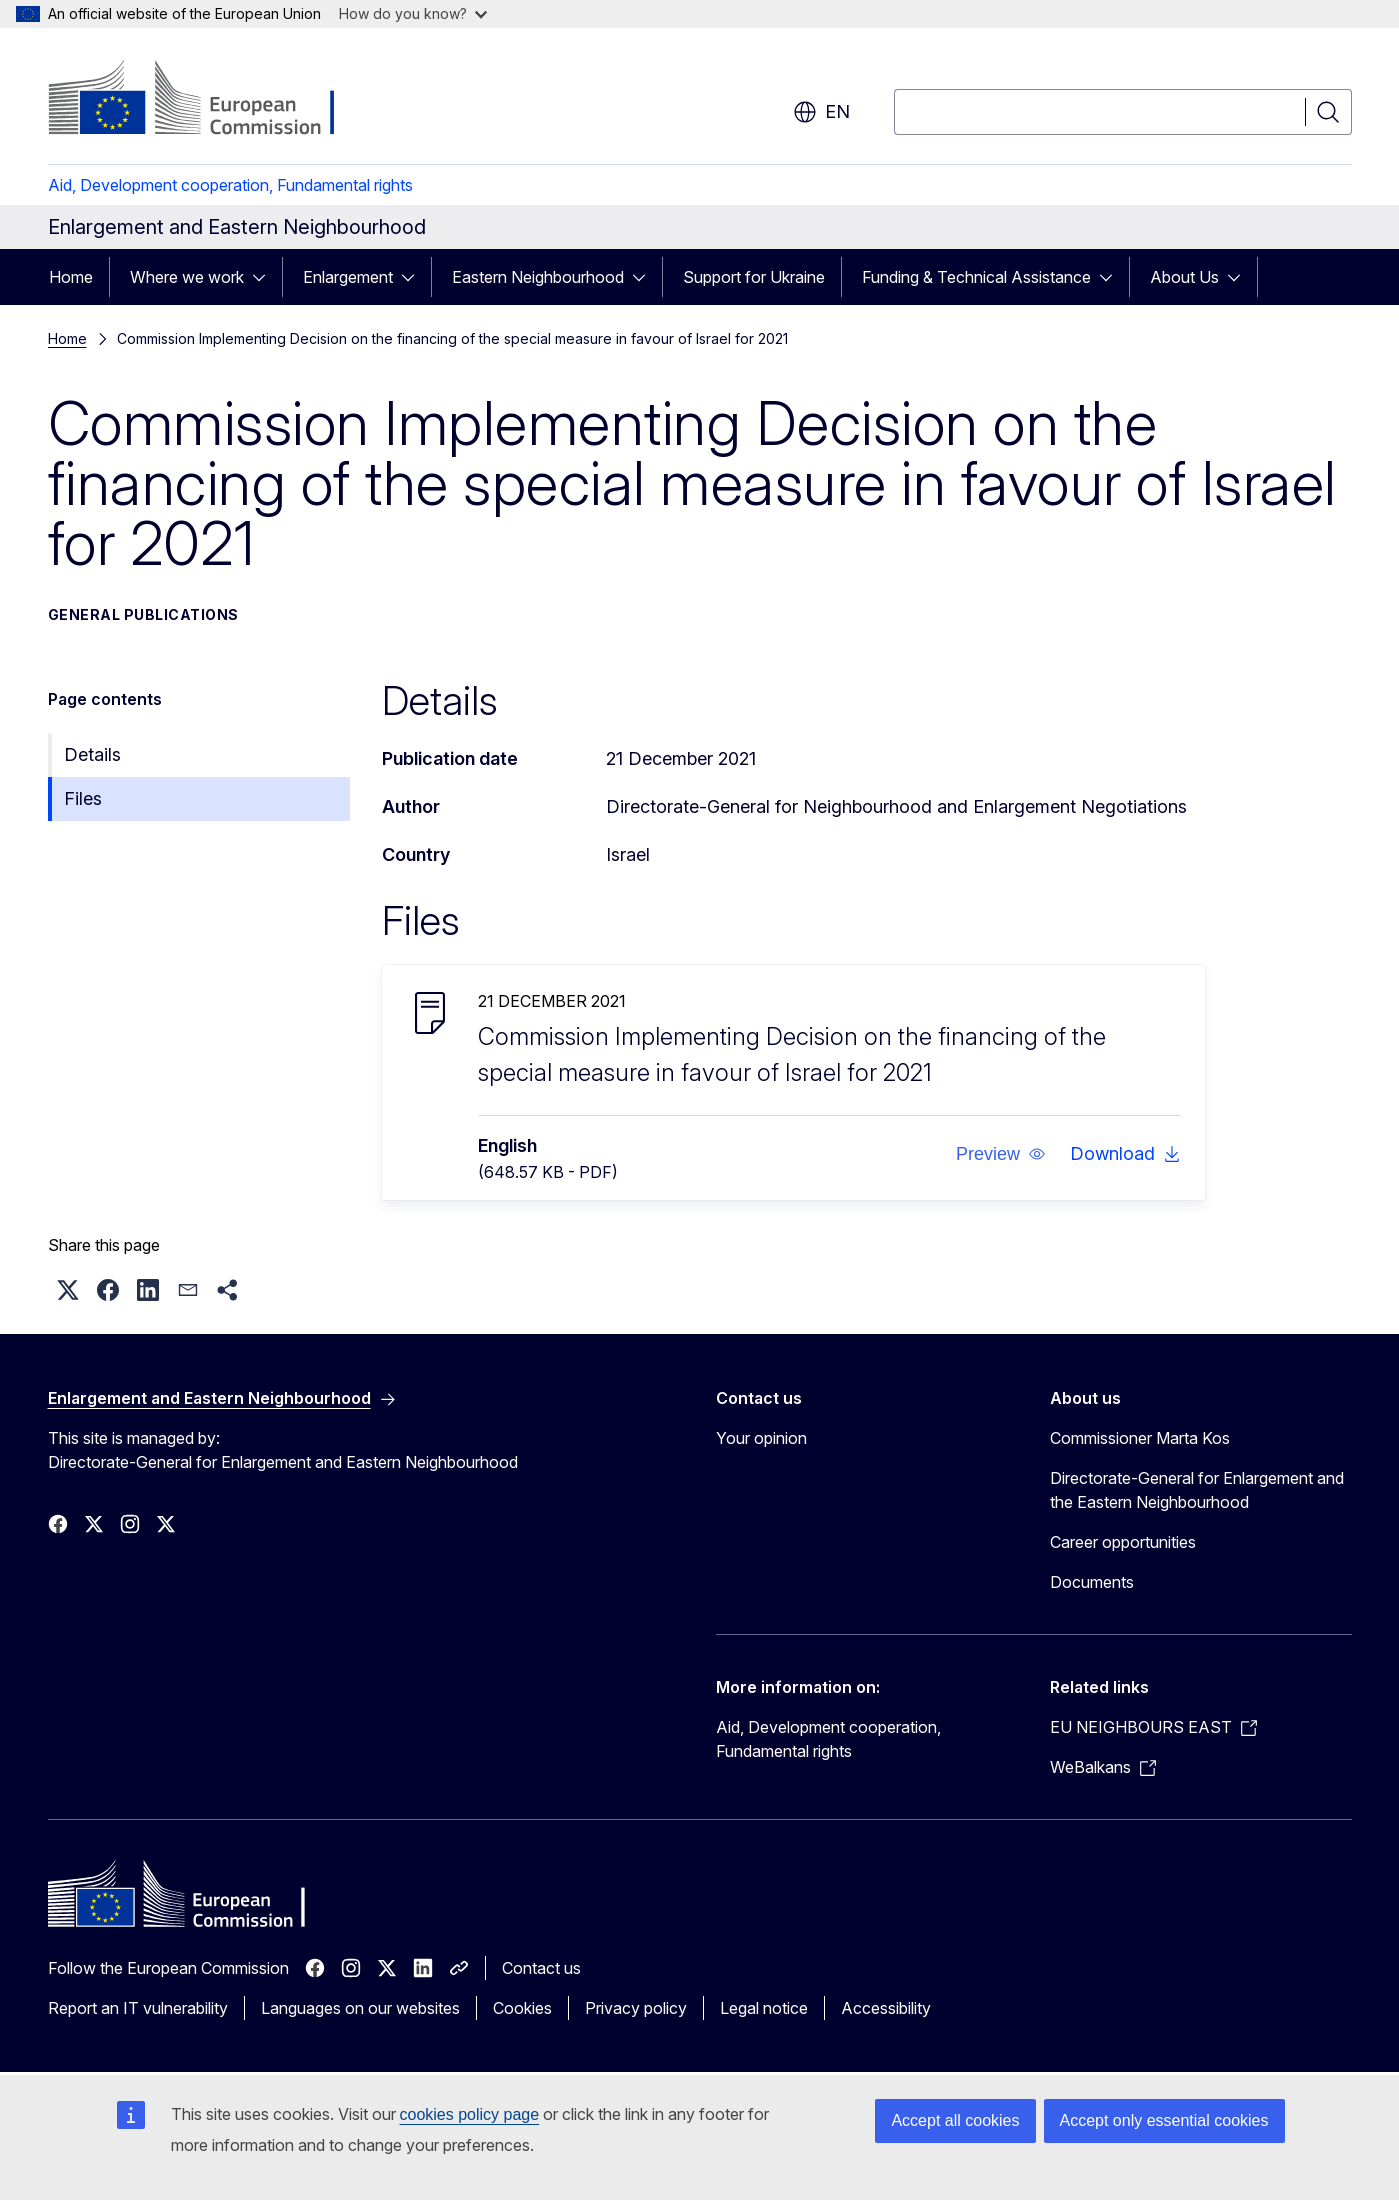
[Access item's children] (265, 277)
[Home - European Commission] (209, 100)
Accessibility (886, 2008)
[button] (1000, 1154)
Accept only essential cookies (1164, 2120)
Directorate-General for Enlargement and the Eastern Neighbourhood (1197, 1490)
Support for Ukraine (754, 277)
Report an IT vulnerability (138, 2008)
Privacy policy (636, 2008)
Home (71, 277)
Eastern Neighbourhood (538, 277)
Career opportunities (1123, 1542)
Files (83, 798)
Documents (1092, 1582)
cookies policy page (470, 2114)
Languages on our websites (360, 2008)
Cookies (522, 2008)
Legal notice (764, 2008)
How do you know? (413, 13)
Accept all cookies (955, 2120)
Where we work (187, 277)
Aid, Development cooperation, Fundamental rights (230, 185)
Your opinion (761, 1438)
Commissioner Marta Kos (1140, 1438)
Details (92, 754)
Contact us (541, 1968)
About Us (1184, 277)
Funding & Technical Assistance (976, 277)
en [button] (821, 112)
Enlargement (348, 277)
